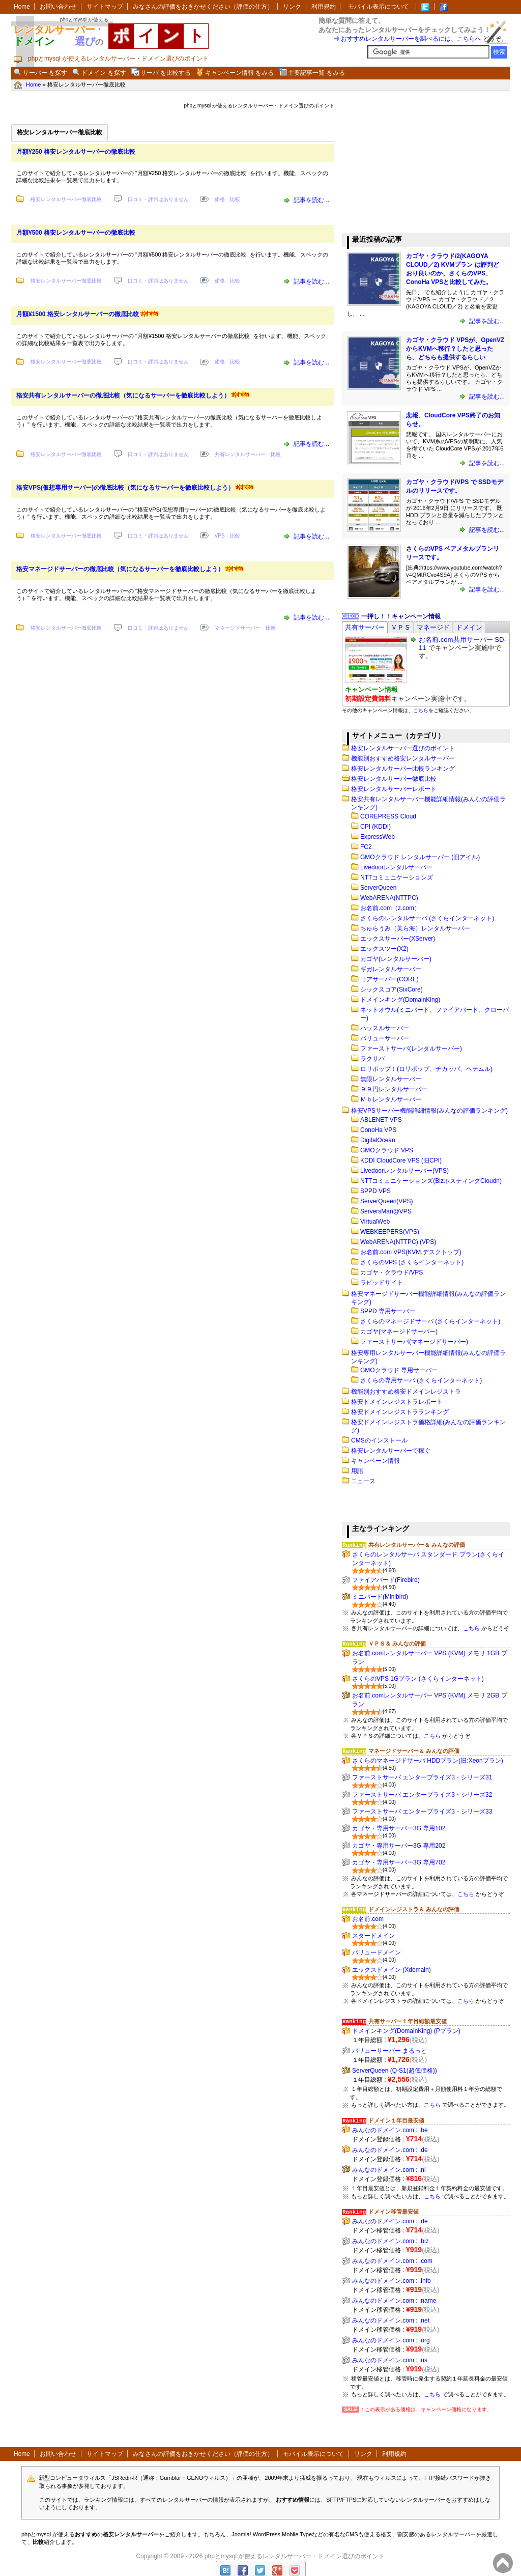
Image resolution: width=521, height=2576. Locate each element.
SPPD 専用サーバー (387, 1311)
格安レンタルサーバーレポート (394, 788)
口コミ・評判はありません (158, 199)
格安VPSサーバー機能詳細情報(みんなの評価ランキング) (429, 1110)
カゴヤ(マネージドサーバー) (399, 1331)
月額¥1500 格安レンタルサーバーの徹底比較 (77, 314)
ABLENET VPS (381, 1119)
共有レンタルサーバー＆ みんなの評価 (416, 1545)
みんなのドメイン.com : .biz (390, 2241)
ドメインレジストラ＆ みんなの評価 (413, 1909)
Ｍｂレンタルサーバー (390, 1099)
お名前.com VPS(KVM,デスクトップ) (410, 1252)
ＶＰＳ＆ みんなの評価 (397, 1643)
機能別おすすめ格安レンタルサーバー (403, 758)
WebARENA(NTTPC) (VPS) (398, 1241)
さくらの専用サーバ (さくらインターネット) (421, 1380)
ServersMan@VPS (386, 1211)
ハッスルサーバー (384, 1028)
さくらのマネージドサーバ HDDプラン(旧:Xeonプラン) (427, 1760)
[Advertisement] (418, 161)
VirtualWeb (375, 1221)
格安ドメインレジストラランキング (400, 1412)
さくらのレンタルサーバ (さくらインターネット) (427, 918)
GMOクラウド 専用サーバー (399, 1370)
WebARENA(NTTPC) (389, 897)
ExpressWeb (377, 836)
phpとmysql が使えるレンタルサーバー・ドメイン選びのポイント (295, 2556)
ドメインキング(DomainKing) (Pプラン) (406, 2030)
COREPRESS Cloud (388, 816)
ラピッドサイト (381, 1282)
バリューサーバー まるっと (389, 2050)
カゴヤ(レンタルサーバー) (395, 959)
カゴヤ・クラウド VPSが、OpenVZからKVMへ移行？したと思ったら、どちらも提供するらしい (455, 348)
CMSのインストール (379, 1440)
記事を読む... (310, 200)
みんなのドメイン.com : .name (394, 2300)
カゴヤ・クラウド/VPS (391, 1272)
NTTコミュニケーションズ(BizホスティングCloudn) (431, 1180)
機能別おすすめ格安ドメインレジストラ (406, 1391)
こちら (420, 710)
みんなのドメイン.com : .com (392, 2260)
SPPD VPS (375, 1191)
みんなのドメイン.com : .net (390, 2320)
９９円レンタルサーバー (393, 1089)
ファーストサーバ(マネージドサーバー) (414, 1341)
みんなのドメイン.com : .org (391, 2340)
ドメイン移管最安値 (393, 2212)
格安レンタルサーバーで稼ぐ (390, 1450)
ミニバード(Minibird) (380, 1596)
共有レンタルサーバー (240, 454)
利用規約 (323, 6)
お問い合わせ (58, 6)
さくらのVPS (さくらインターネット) (412, 1262)
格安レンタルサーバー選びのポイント (403, 748)
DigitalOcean (377, 1140)
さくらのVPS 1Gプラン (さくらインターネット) (418, 1678)
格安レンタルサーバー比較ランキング (403, 768)
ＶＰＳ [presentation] (401, 627)
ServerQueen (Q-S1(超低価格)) (394, 2070)
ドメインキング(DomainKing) (400, 999)
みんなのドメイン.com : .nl (389, 2169)
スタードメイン (373, 1935)
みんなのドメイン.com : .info (391, 2280)
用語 (357, 1471)
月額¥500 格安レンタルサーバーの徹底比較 (75, 232)
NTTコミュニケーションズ (396, 877)
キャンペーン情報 (375, 1460)
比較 (235, 199)
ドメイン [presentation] (469, 627)
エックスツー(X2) (384, 948)
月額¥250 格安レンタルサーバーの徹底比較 (75, 151)
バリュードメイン (376, 1952)
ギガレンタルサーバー (390, 969)
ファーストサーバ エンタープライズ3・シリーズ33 (422, 1811)
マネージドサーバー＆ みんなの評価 (413, 1751)
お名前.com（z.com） (390, 908)
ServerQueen (378, 887)
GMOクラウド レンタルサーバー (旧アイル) (420, 857)
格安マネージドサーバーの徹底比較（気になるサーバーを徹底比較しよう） (120, 569)
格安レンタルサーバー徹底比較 (66, 199)
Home (22, 6)
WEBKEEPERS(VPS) (389, 1231)
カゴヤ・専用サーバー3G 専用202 (398, 1845)
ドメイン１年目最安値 (396, 2120)
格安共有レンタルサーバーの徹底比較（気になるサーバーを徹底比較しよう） (123, 395)
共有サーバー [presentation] (365, 627)
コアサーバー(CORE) (389, 979)
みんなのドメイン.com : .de (390, 2150)
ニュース (363, 1481)
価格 (220, 199)
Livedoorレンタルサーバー (396, 867)
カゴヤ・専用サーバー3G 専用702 (398, 1862)
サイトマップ (104, 6)
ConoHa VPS (378, 1130)
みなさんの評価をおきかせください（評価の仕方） (203, 6)
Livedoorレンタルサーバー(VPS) (404, 1170)
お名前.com (368, 1918)
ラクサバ (372, 1058)
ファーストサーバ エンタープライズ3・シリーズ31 (422, 1777)
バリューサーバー (384, 1038)
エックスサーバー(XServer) (397, 938)
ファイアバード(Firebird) (386, 1579)
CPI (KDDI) (375, 826)
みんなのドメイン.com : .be (390, 2130)
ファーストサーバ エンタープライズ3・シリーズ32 (422, 1794)
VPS (220, 536)
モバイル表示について (378, 6)
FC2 (366, 847)
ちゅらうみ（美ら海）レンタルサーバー (415, 928)
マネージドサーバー (237, 628)
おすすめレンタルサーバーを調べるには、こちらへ (411, 38)
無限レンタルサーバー (390, 1079)
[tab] (365, 627)
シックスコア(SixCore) (391, 989)
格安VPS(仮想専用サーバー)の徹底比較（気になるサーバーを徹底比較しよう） (125, 487)
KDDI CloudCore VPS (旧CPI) (401, 1160)
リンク (292, 6)
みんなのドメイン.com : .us (389, 2360)
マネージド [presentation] (433, 627)
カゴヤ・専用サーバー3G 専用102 (398, 1828)
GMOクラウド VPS (386, 1150)
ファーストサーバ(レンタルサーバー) (411, 1048)
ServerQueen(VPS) (386, 1201)
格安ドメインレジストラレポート (397, 1401)
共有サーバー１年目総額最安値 (407, 2021)
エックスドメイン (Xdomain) (391, 1969)
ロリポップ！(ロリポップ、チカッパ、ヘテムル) (426, 1068)
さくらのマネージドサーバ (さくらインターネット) (430, 1321)
